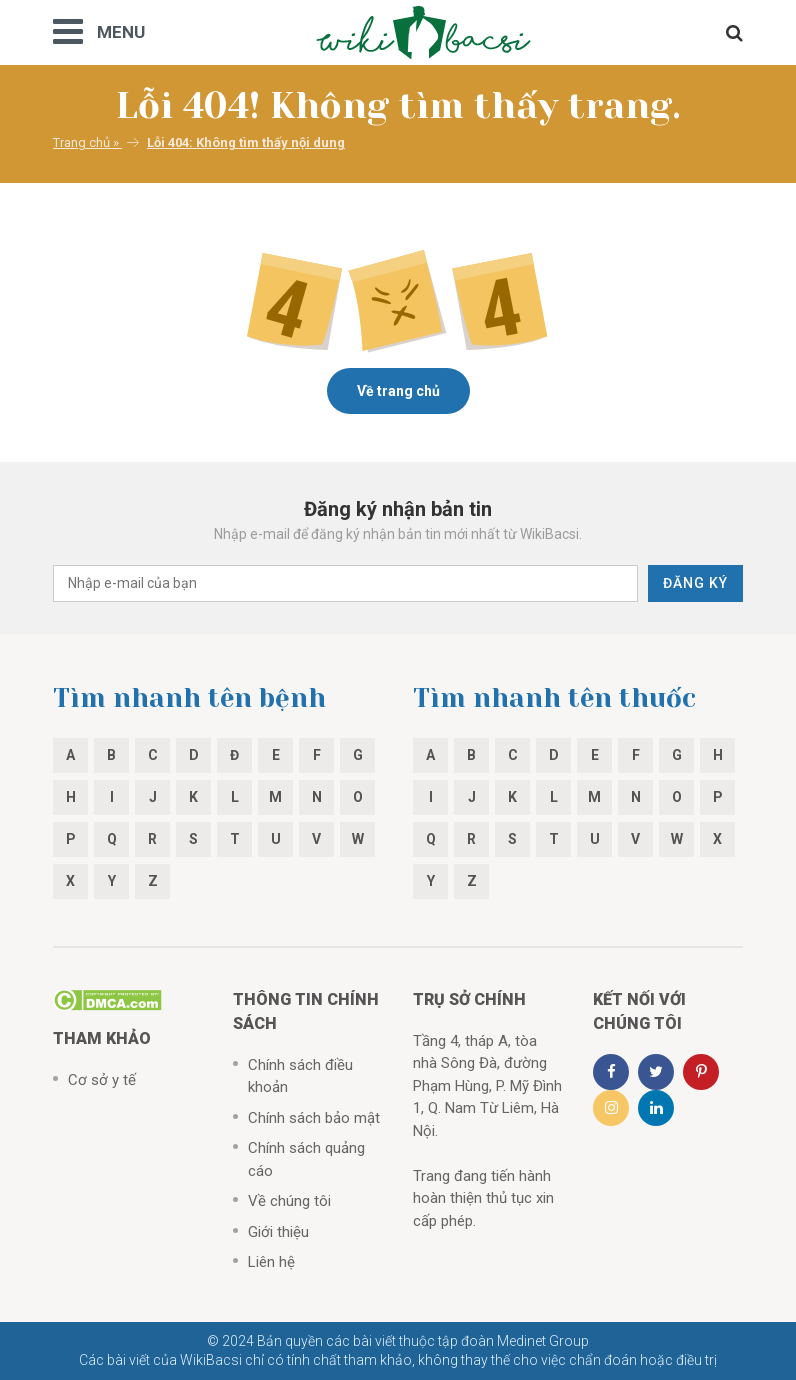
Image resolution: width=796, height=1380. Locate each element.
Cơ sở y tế (102, 1080)
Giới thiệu (278, 1232)
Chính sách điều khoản (300, 1076)
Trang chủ (81, 142)
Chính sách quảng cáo (306, 1159)
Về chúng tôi (289, 1201)
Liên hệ (271, 1262)
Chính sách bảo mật (314, 1118)
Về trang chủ (398, 391)
